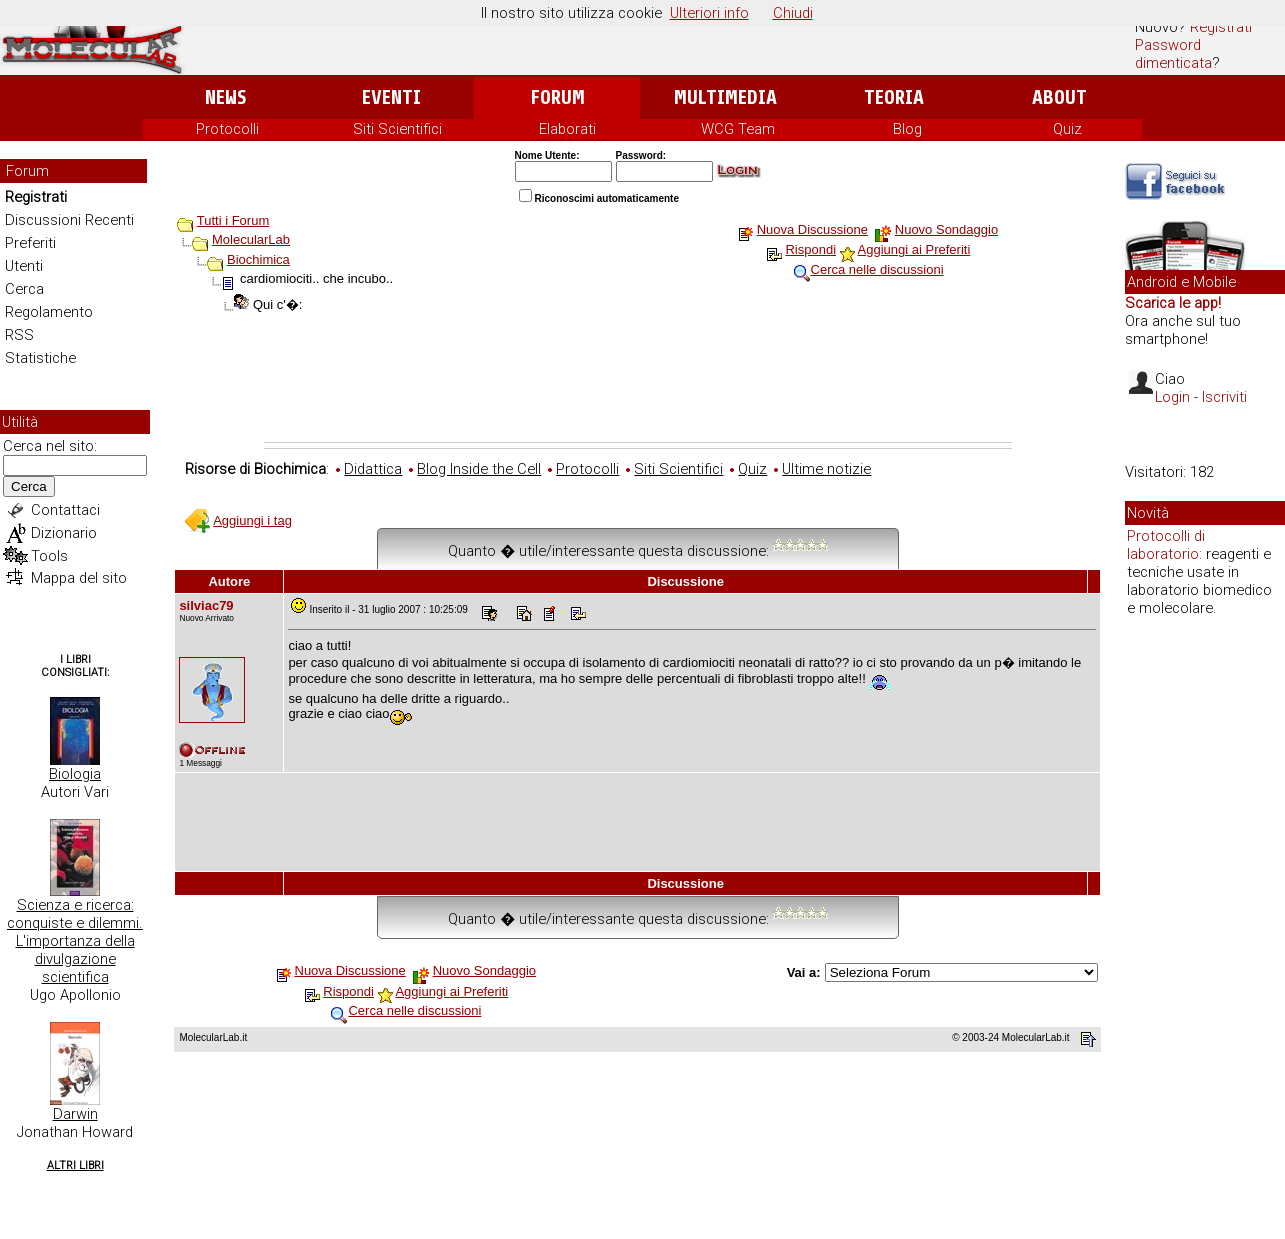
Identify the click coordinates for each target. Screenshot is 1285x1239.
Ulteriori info (709, 13)
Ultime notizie (826, 469)
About (1059, 97)
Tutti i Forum (233, 220)
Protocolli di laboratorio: (1166, 545)
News (225, 97)
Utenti (24, 266)
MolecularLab (251, 239)
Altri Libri (75, 1165)
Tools (49, 556)
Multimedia (725, 97)
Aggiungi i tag (252, 520)
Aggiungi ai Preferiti (914, 249)
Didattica (373, 469)
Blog (907, 129)
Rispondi (810, 249)
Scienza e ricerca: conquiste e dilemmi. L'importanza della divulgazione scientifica (75, 941)
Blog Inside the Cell (479, 469)
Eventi (391, 97)
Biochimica (258, 259)
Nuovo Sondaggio (946, 229)
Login (1172, 397)
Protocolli (227, 129)
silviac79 (206, 605)
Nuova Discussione (812, 229)
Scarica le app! (1173, 303)
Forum (557, 97)
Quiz (1067, 129)
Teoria (894, 97)
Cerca (24, 289)
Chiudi (793, 13)
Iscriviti (1224, 397)
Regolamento (49, 312)
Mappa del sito (79, 578)
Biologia (75, 774)
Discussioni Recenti (69, 220)
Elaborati (567, 129)
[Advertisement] (638, 387)
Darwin (75, 1114)
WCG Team (738, 129)
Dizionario (64, 533)
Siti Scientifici (397, 129)
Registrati (1221, 27)
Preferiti (30, 243)
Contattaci (65, 510)
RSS (19, 335)
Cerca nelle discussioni (877, 269)
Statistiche (40, 358)
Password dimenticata (1173, 54)
